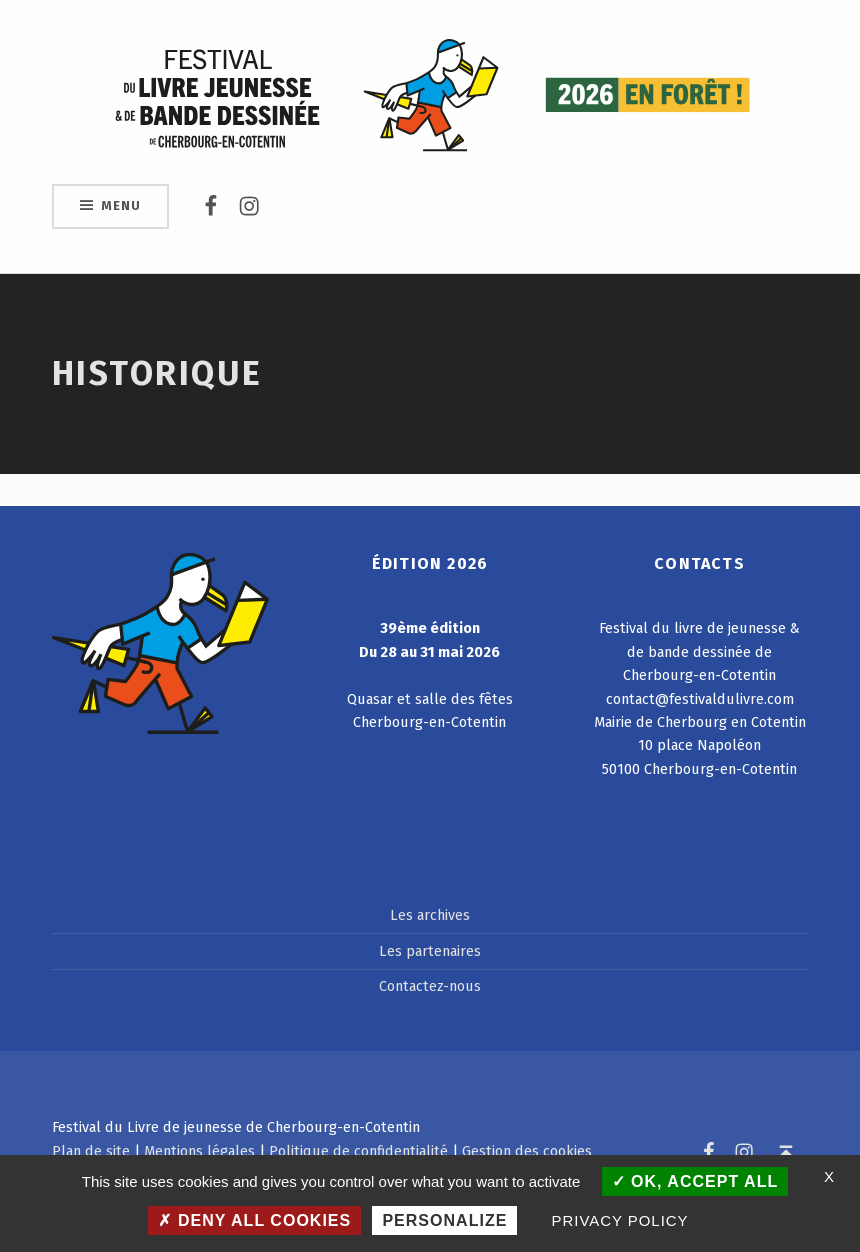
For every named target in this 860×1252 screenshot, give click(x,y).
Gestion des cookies (527, 1151)
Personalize (444, 1220)
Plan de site (91, 1151)
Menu (120, 205)
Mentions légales (199, 1151)
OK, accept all (695, 1181)
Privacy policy (620, 1220)
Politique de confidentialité (358, 1151)
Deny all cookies (254, 1220)
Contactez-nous (430, 986)
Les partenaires (430, 951)
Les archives (430, 915)
